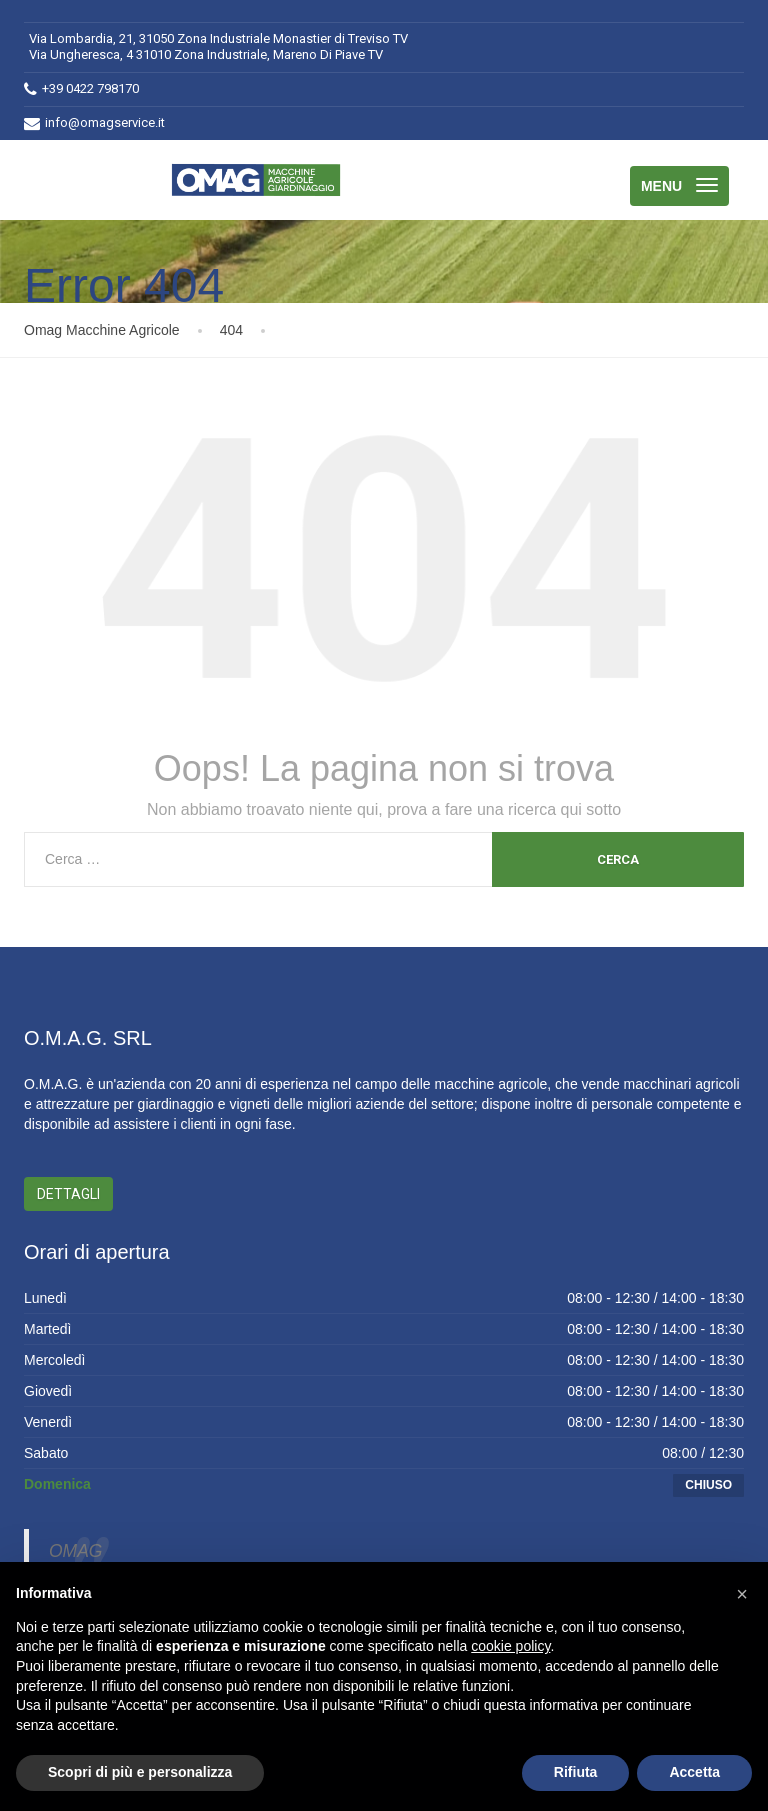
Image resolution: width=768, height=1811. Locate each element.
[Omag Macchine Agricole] (261, 180)
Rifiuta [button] (576, 1772)
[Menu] (679, 186)
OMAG (75, 1551)
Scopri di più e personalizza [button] (140, 1772)
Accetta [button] (694, 1772)
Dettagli (68, 1194)
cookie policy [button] (510, 1646)
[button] (742, 1594)
